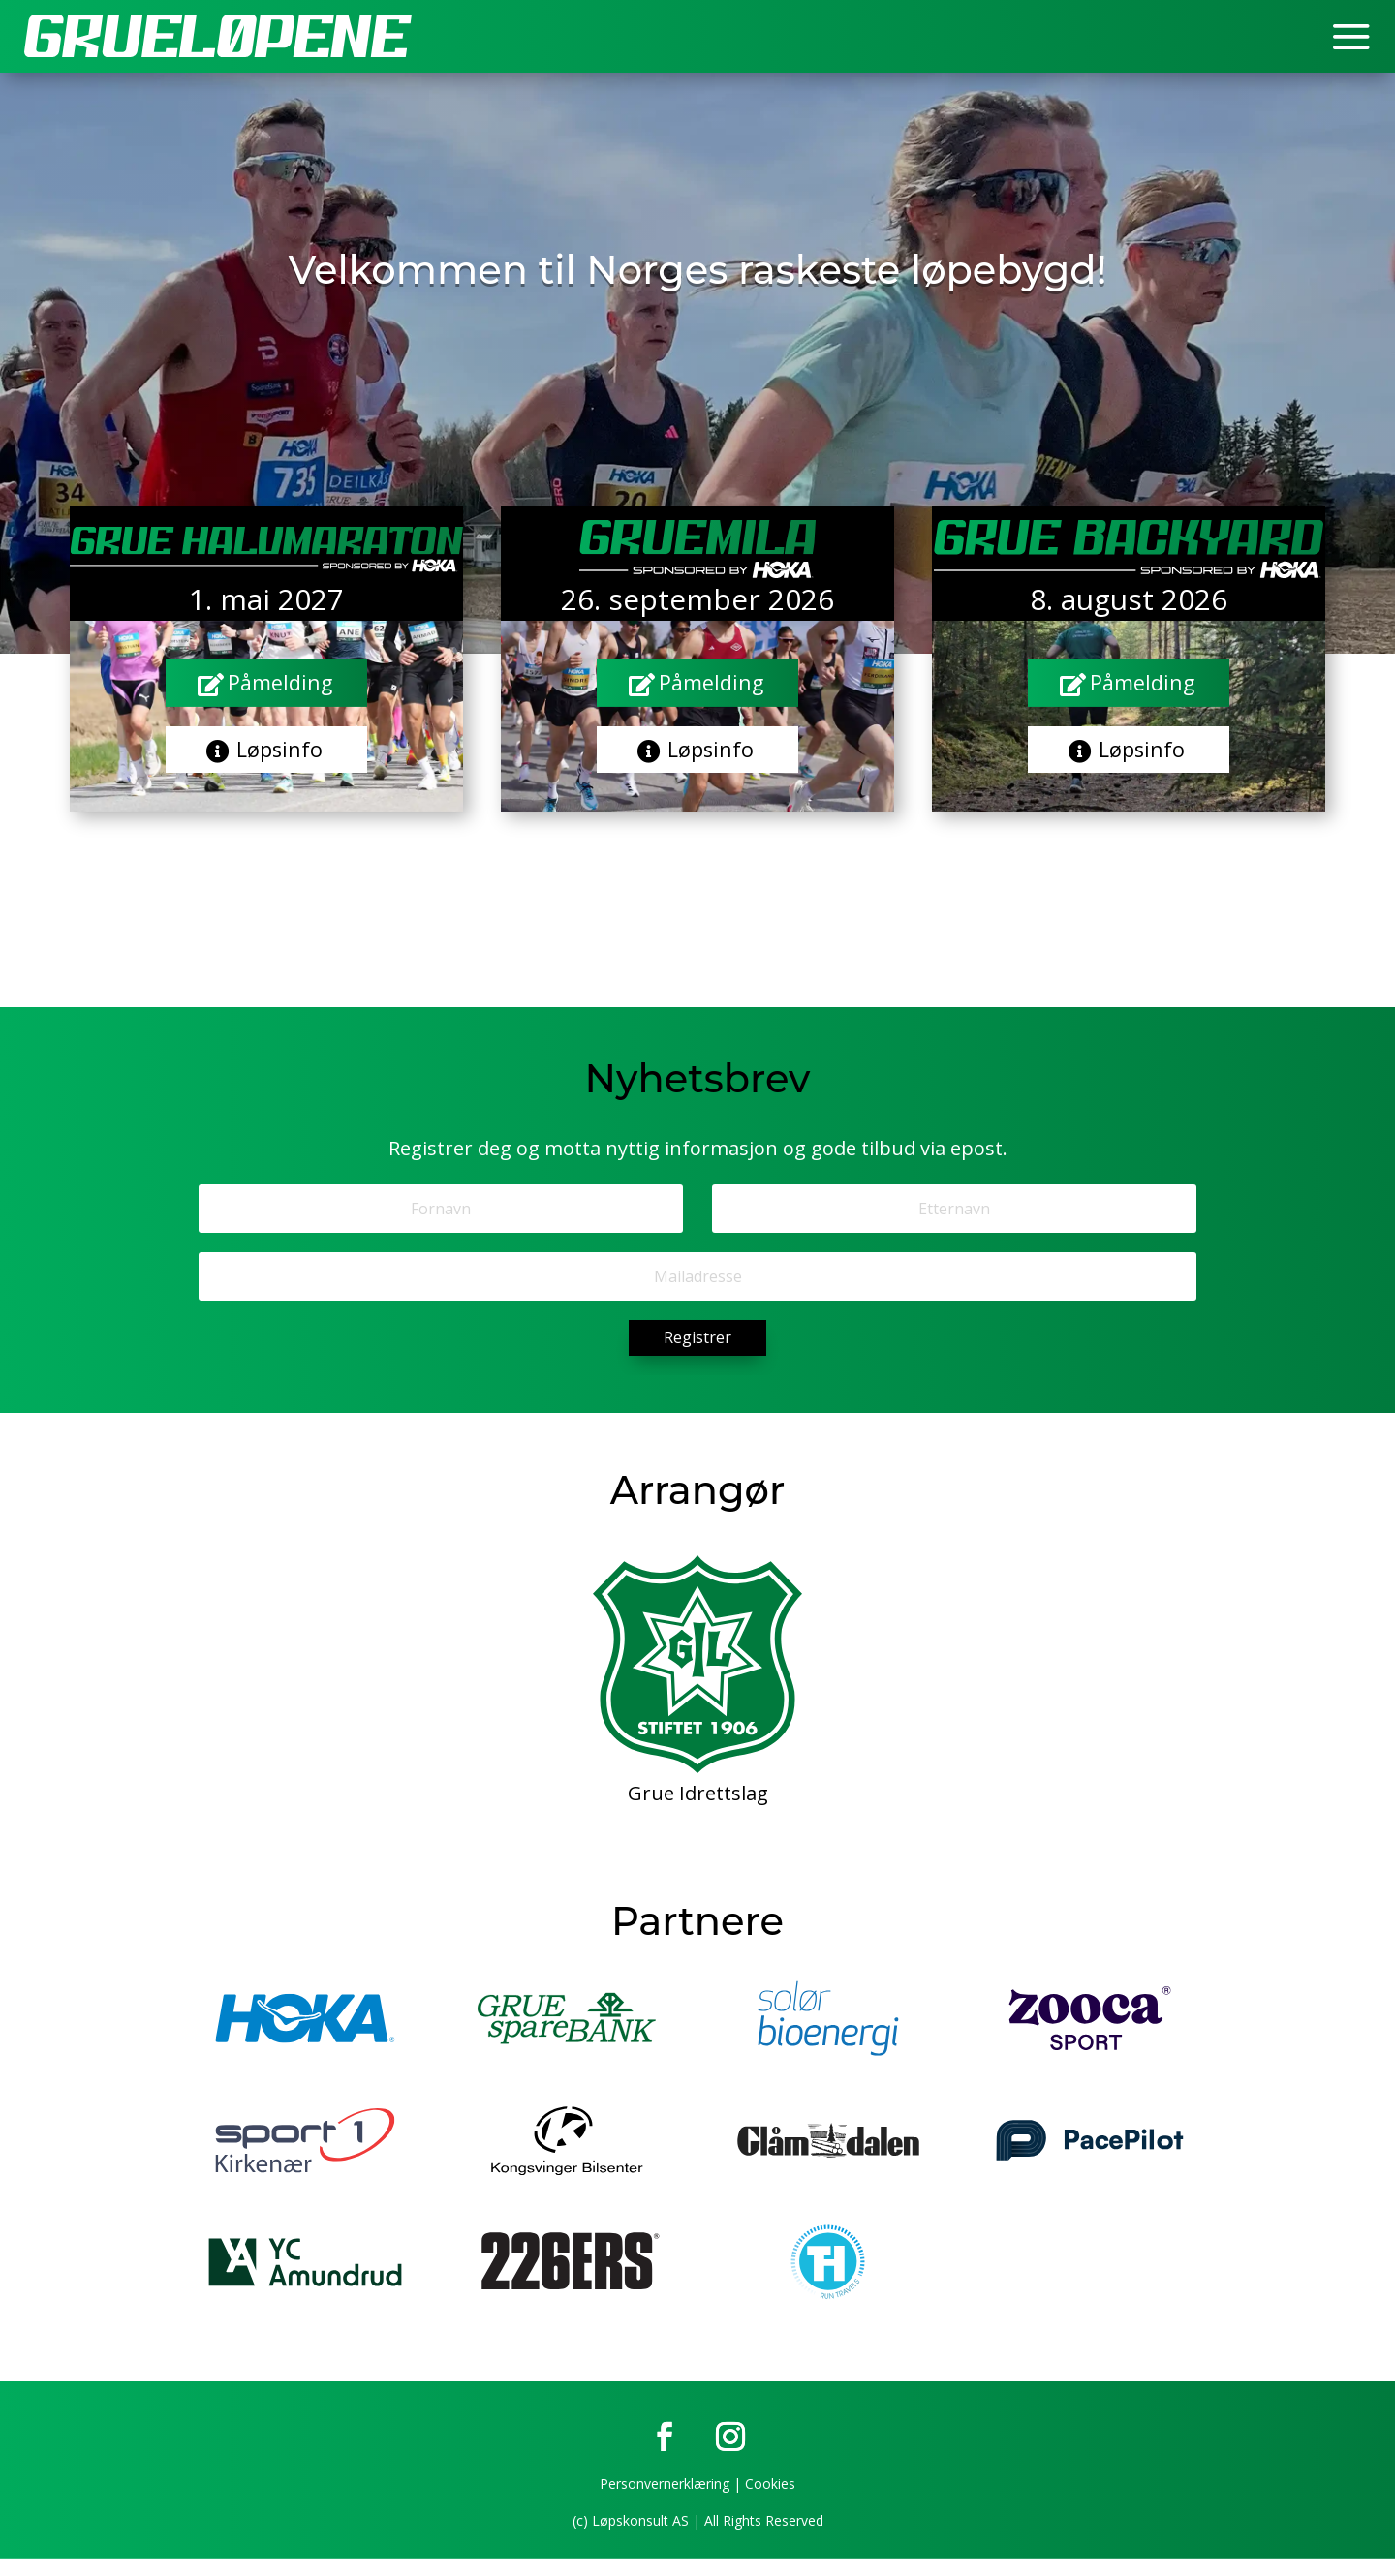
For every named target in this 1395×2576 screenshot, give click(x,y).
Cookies (770, 2501)
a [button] (1351, 39)
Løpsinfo (281, 758)
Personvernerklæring (664, 2501)
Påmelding (281, 685)
